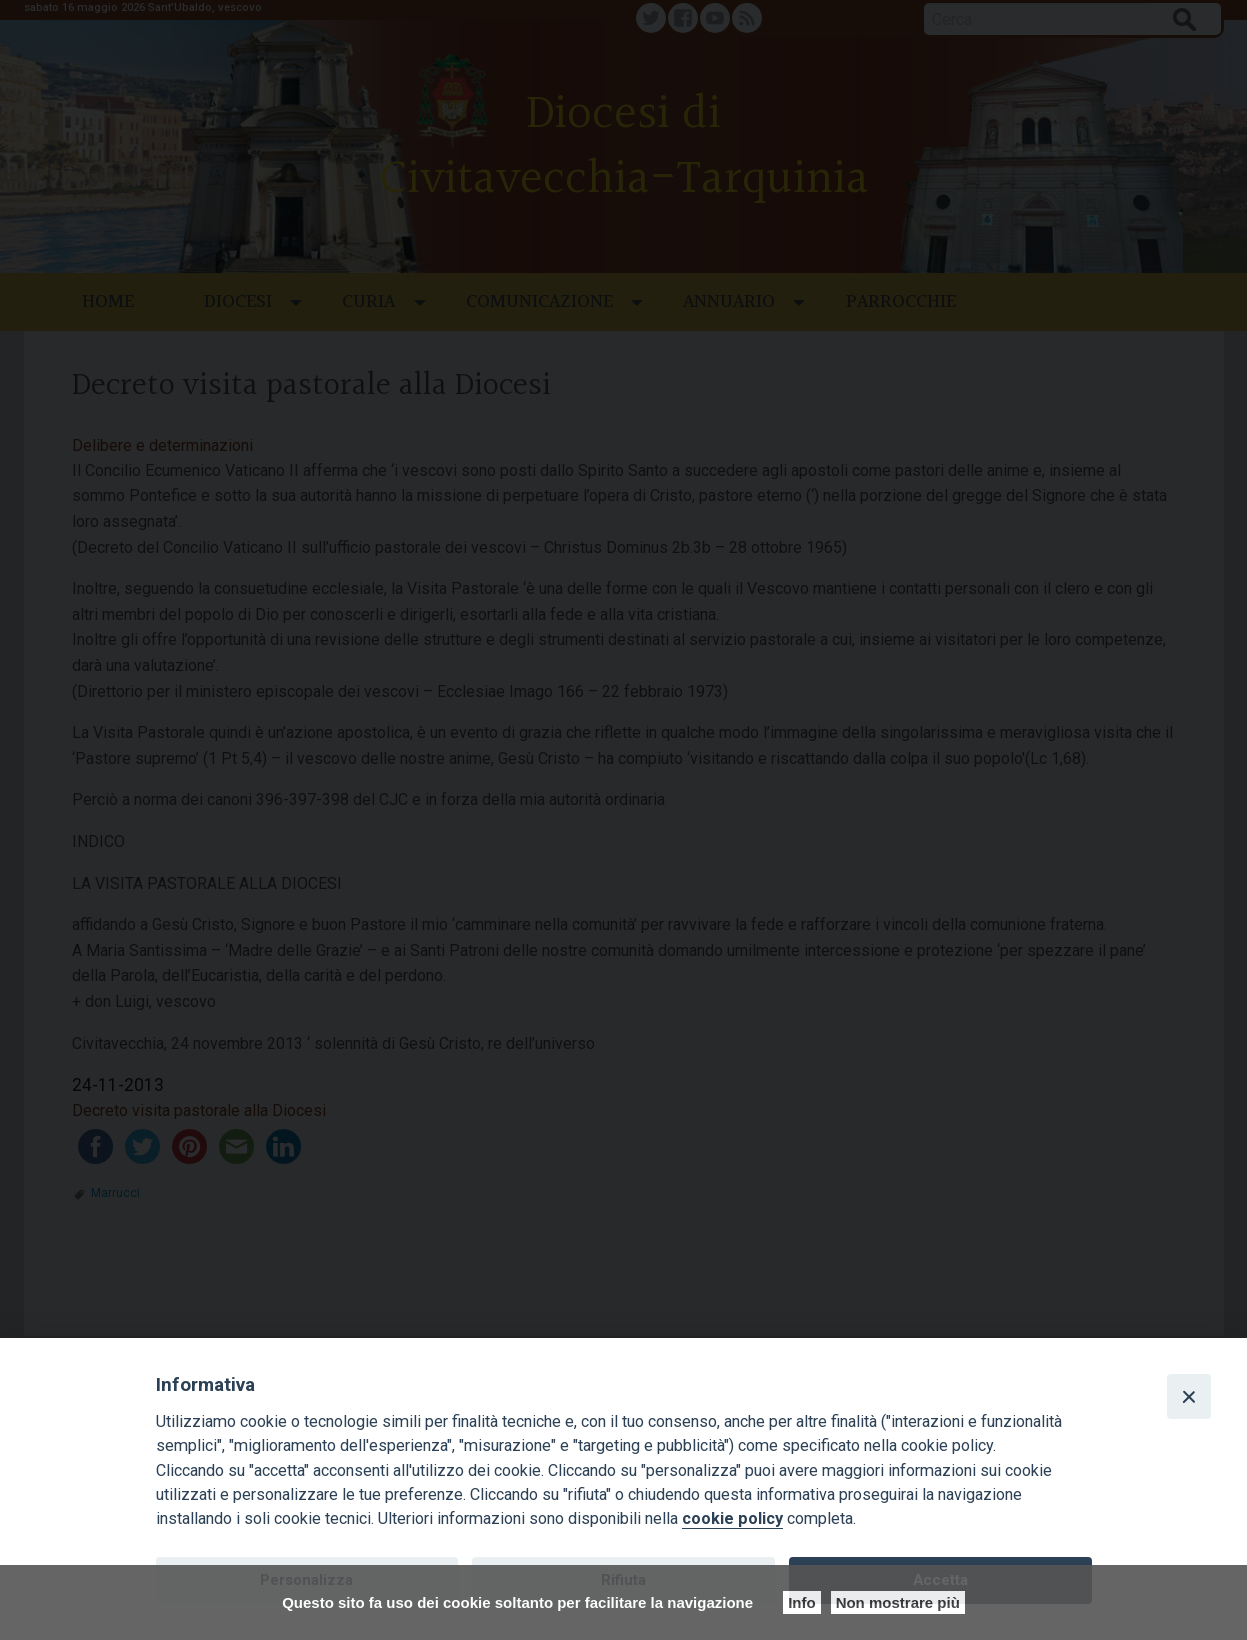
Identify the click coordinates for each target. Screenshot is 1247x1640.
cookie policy (732, 1518)
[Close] (1189, 1396)
